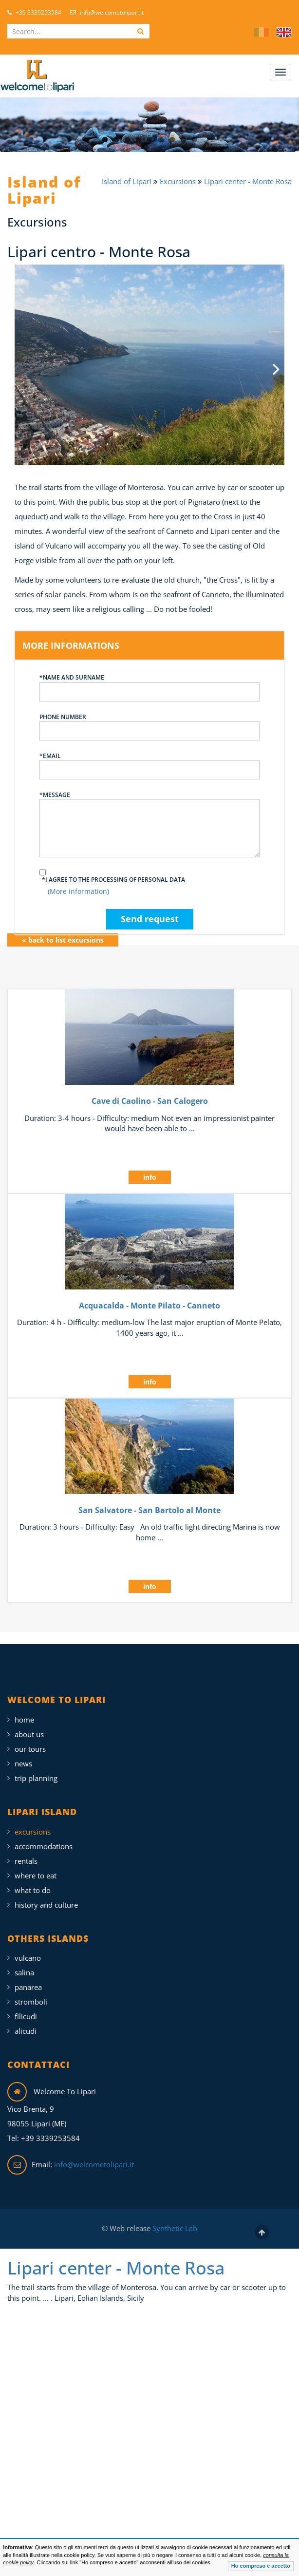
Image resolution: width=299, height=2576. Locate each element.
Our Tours (30, 1740)
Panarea (28, 1979)
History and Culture (46, 1896)
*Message (149, 815)
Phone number (149, 718)
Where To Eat (35, 1867)
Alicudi (26, 2022)
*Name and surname (149, 679)
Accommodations (44, 1837)
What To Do (33, 1881)
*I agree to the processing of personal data (113, 871)
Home (24, 1711)
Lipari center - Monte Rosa (248, 181)
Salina (24, 1964)
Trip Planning (36, 1769)
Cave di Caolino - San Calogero (150, 1092)
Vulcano (28, 1949)
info (149, 1169)
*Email (149, 757)
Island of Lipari (127, 181)
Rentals (26, 1852)
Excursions (179, 181)
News (23, 1755)
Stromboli (31, 1993)
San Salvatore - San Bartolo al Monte (149, 1501)
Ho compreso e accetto (260, 2566)
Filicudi (26, 2008)
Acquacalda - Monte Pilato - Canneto (149, 1296)
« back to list (63, 931)
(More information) (78, 883)
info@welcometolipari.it (107, 12)
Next (270, 360)
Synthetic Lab (173, 2220)
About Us (29, 1725)
